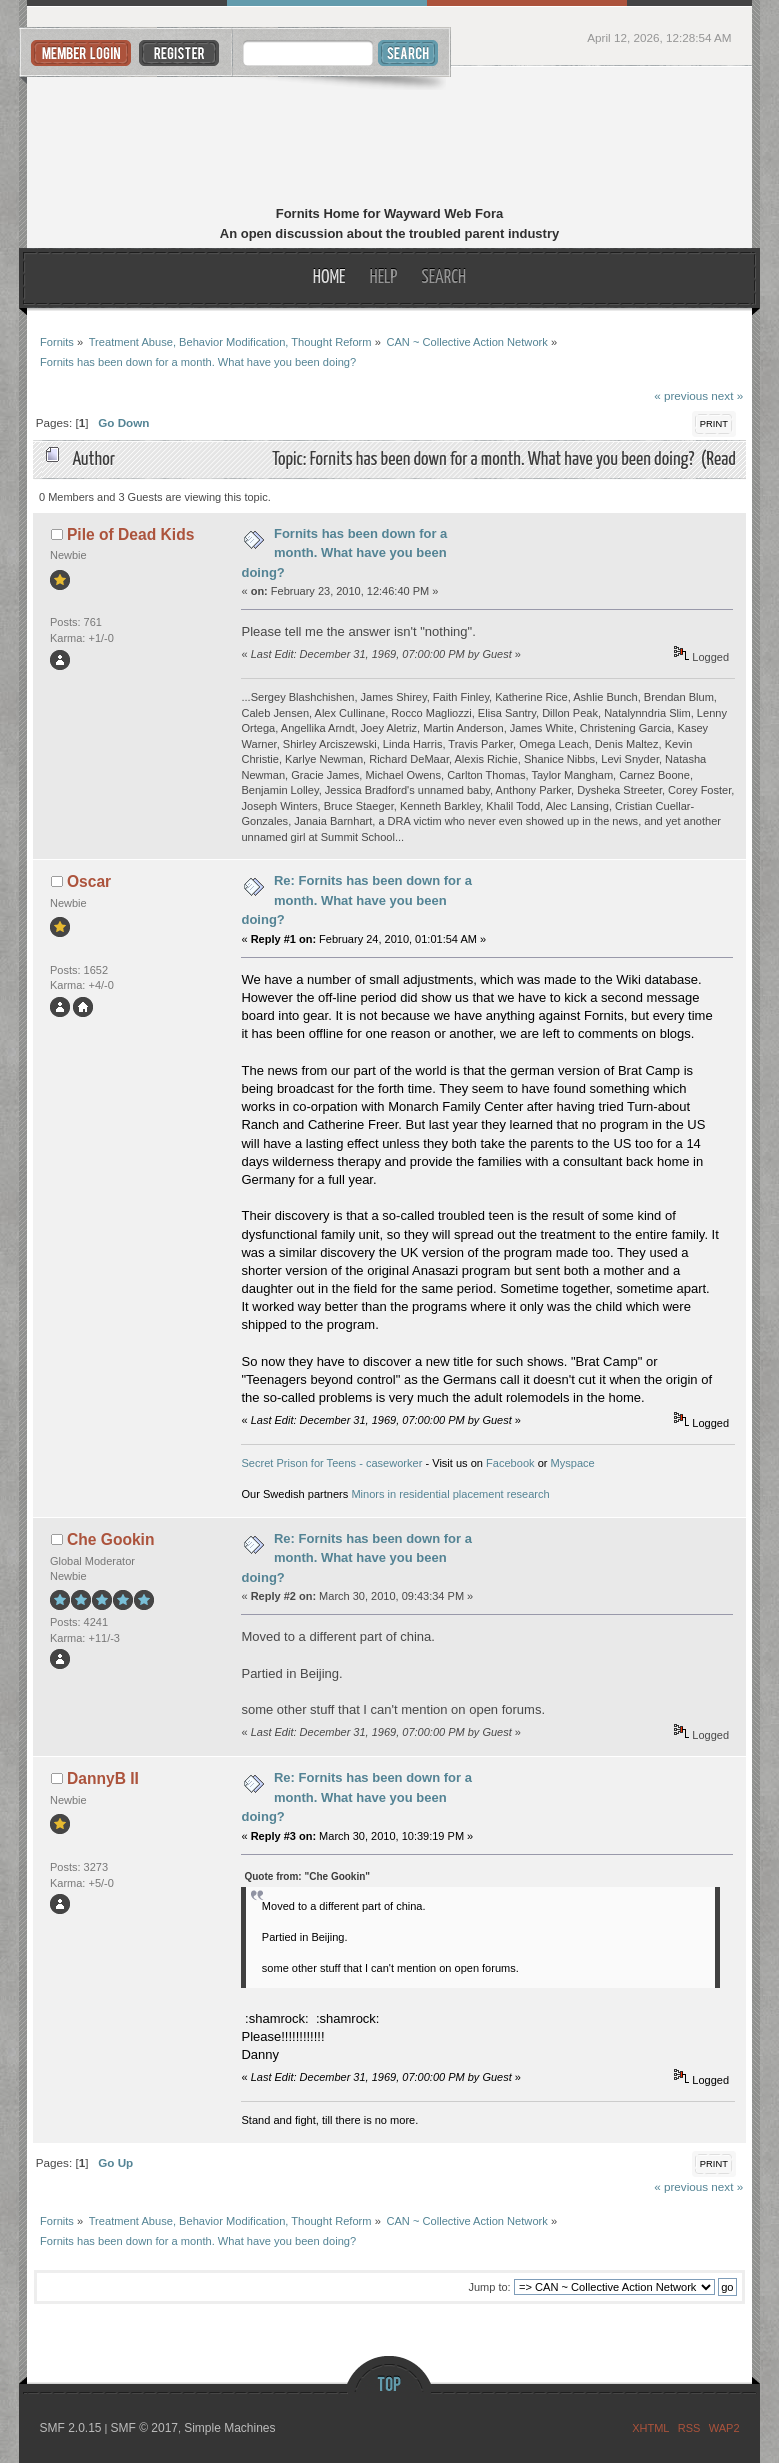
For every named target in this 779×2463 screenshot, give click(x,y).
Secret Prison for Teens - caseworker (331, 1463)
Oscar (89, 881)
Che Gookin (111, 1539)
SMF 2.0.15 (70, 2428)
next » (727, 395)
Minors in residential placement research (450, 1494)
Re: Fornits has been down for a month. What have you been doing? (356, 900)
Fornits (389, 138)
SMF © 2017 (144, 2428)
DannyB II (103, 1778)
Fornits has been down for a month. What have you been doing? (344, 553)
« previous (681, 395)
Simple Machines (229, 2428)
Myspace (573, 1463)
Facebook (510, 1463)
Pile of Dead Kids (130, 534)
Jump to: (489, 2287)
